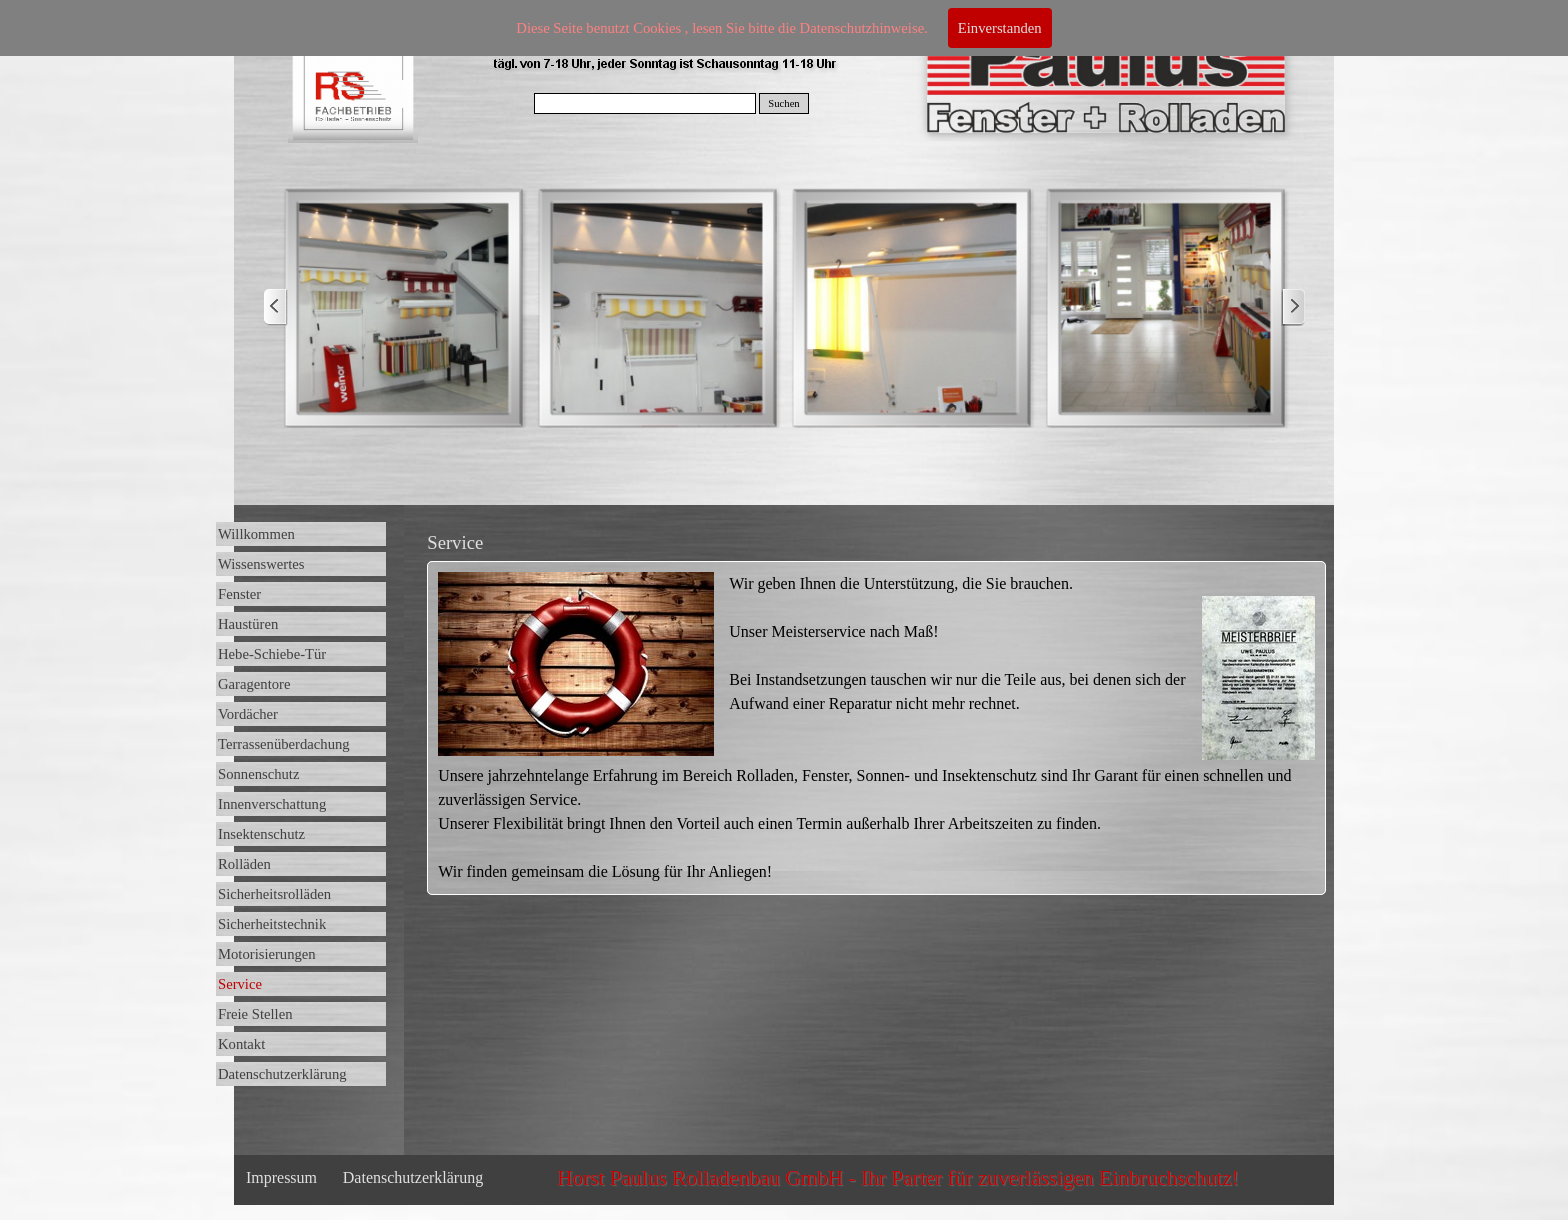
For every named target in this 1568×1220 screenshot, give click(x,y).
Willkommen (256, 534)
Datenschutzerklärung (282, 1074)
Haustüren (248, 624)
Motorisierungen (267, 954)
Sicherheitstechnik (272, 924)
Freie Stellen (255, 1014)
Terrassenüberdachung (284, 744)
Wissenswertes (261, 564)
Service (240, 984)
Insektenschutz (261, 834)
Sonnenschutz (258, 774)
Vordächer (248, 714)
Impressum (281, 1177)
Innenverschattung (272, 804)
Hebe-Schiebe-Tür (272, 654)
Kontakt (241, 1044)
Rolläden (244, 864)
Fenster (239, 594)
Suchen (783, 103)
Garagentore (254, 684)
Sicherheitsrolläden (274, 894)
